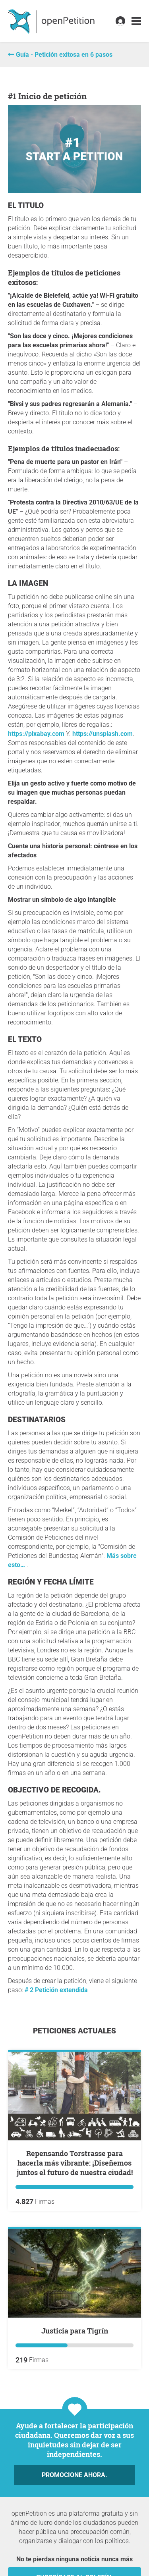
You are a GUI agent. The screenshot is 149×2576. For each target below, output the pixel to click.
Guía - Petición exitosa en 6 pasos (64, 54)
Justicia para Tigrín (74, 2330)
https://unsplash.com (102, 733)
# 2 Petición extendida (56, 1990)
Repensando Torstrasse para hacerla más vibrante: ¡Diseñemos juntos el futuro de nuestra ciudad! (75, 2163)
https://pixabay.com (36, 733)
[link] (136, 21)
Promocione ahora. (74, 2475)
